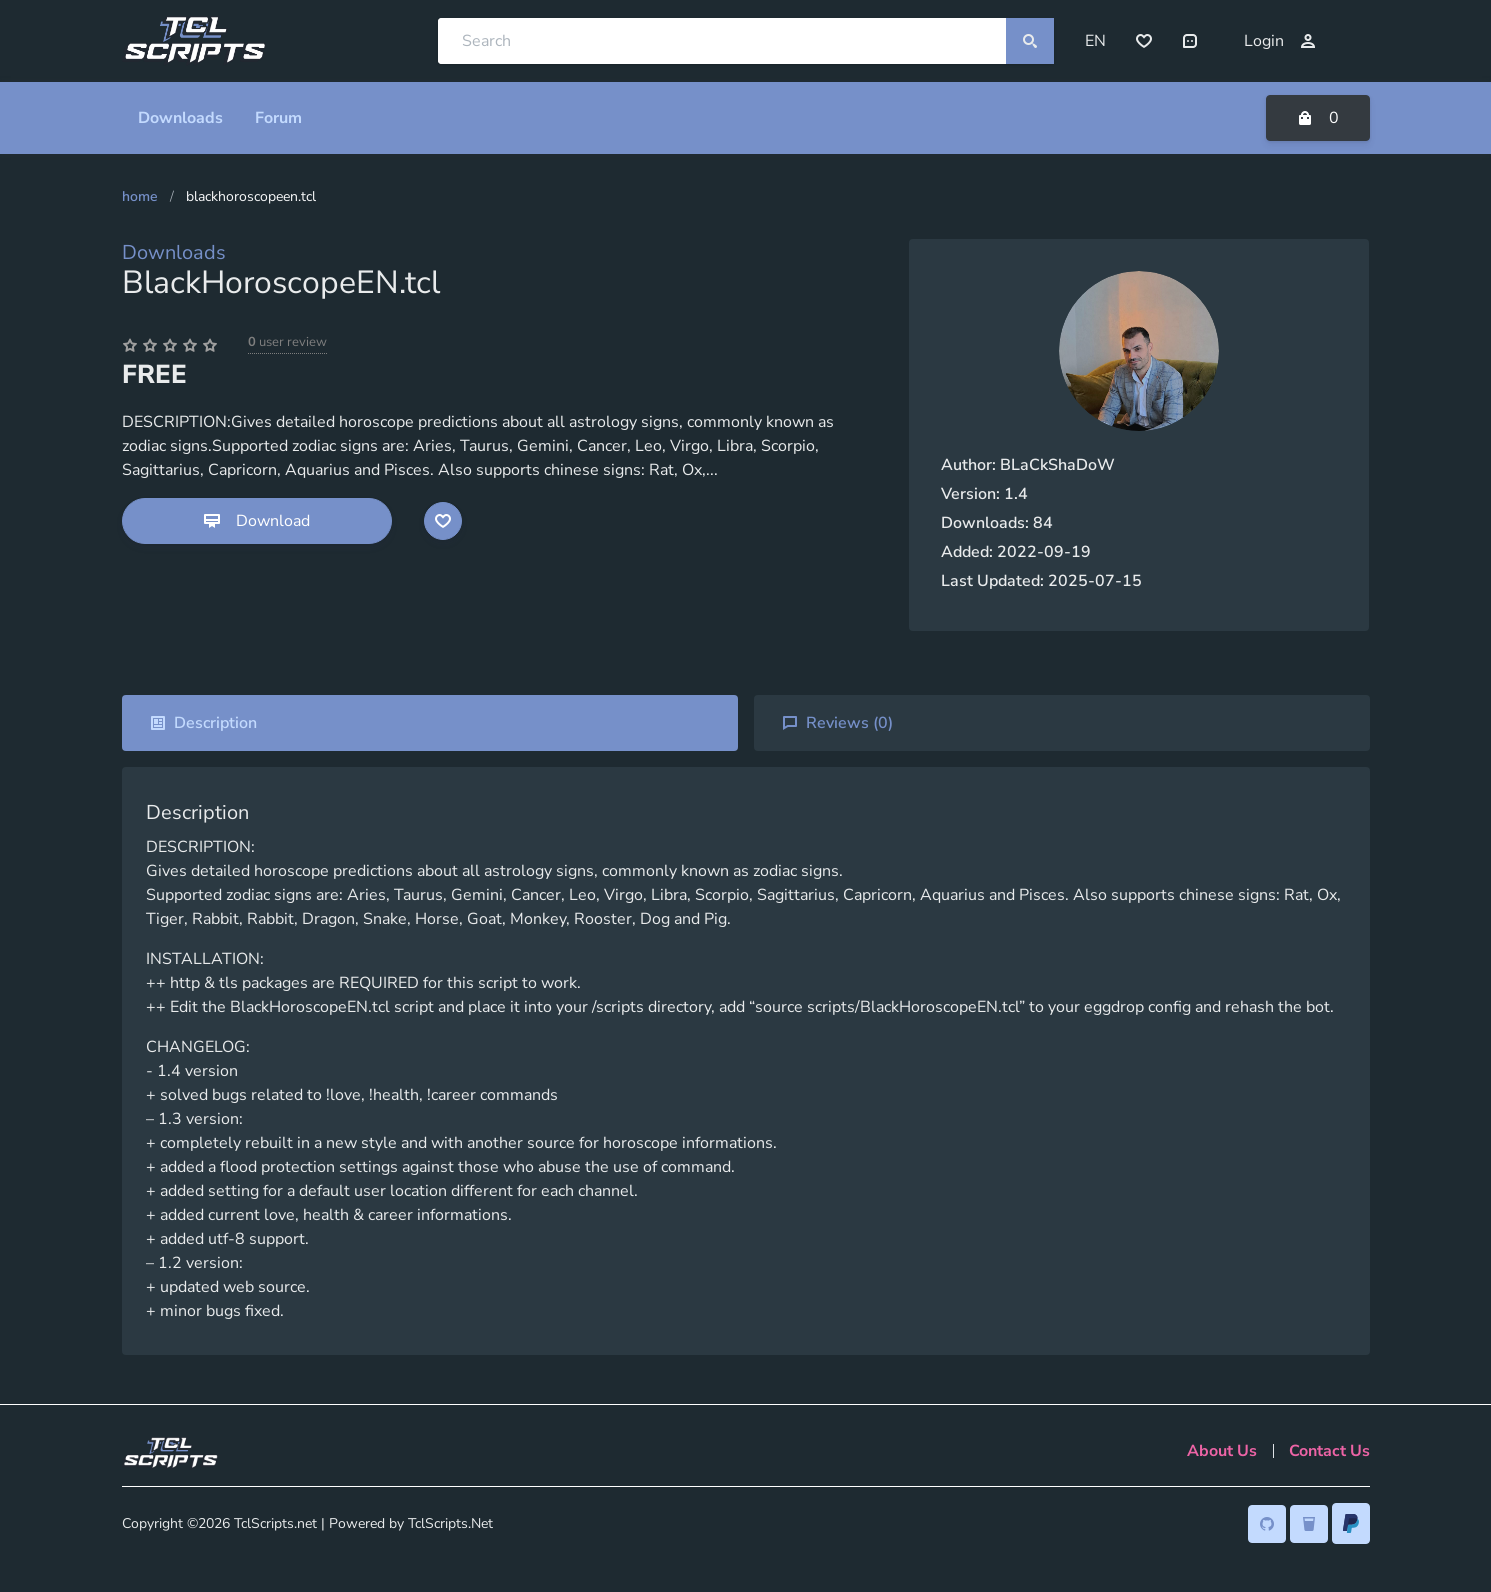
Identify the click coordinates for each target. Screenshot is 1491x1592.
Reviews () (837, 723)
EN (1095, 41)
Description (203, 723)
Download (257, 521)
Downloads (174, 252)
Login (1280, 41)
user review (287, 342)
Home (140, 196)
